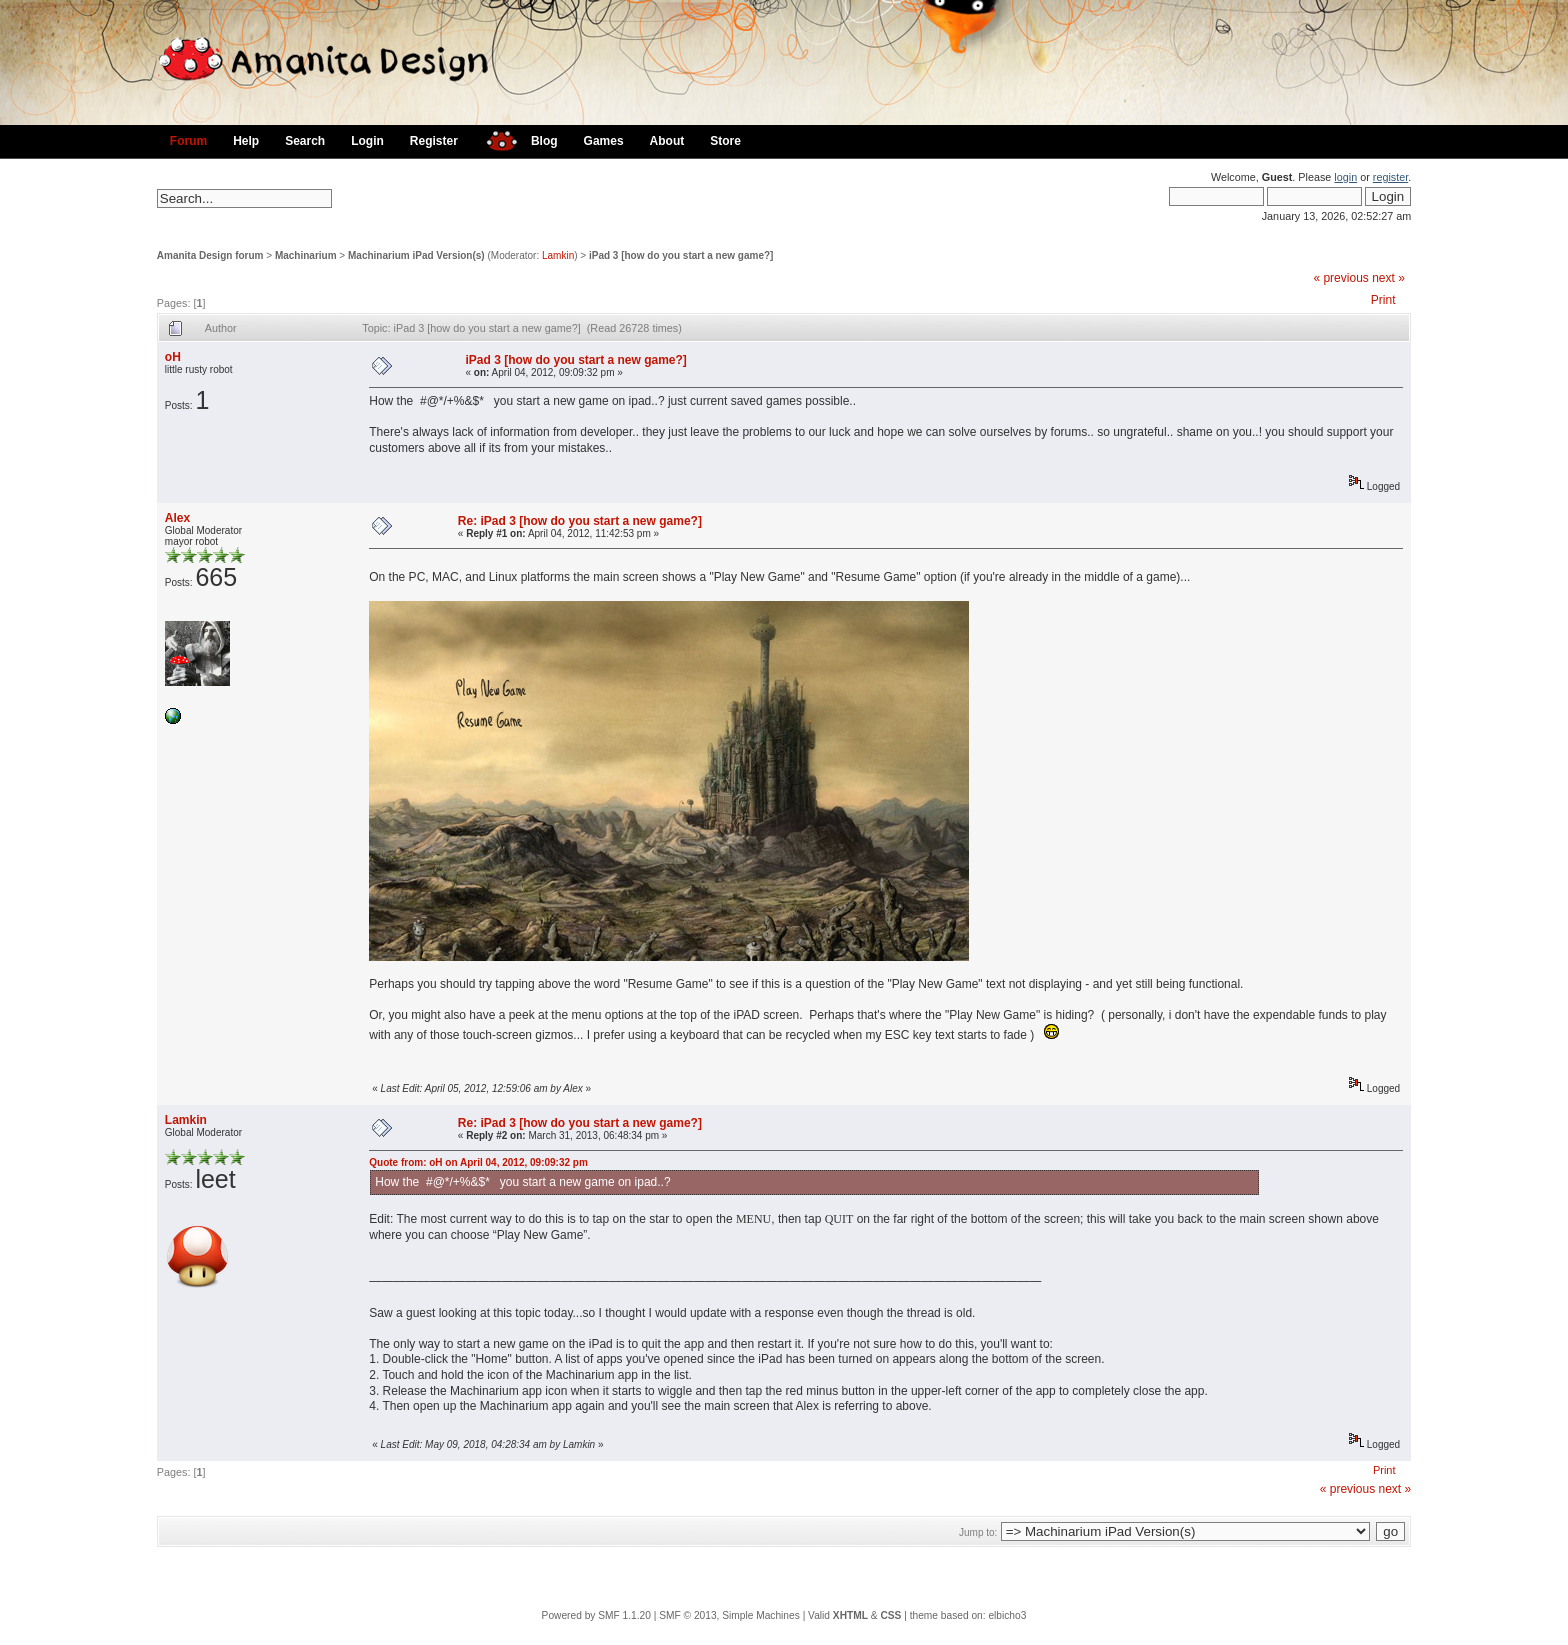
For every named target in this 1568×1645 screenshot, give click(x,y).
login (1345, 177)
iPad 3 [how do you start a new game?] (681, 255)
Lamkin (558, 255)
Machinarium (306, 255)
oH (173, 357)
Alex (177, 518)
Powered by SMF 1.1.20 (596, 1615)
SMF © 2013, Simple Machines (729, 1615)
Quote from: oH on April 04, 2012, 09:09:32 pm (478, 1162)
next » (1388, 278)
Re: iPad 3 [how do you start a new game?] (580, 521)
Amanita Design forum (210, 255)
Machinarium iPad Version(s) (416, 255)
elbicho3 (1007, 1615)
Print (1383, 300)
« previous (1340, 278)
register (1390, 177)
